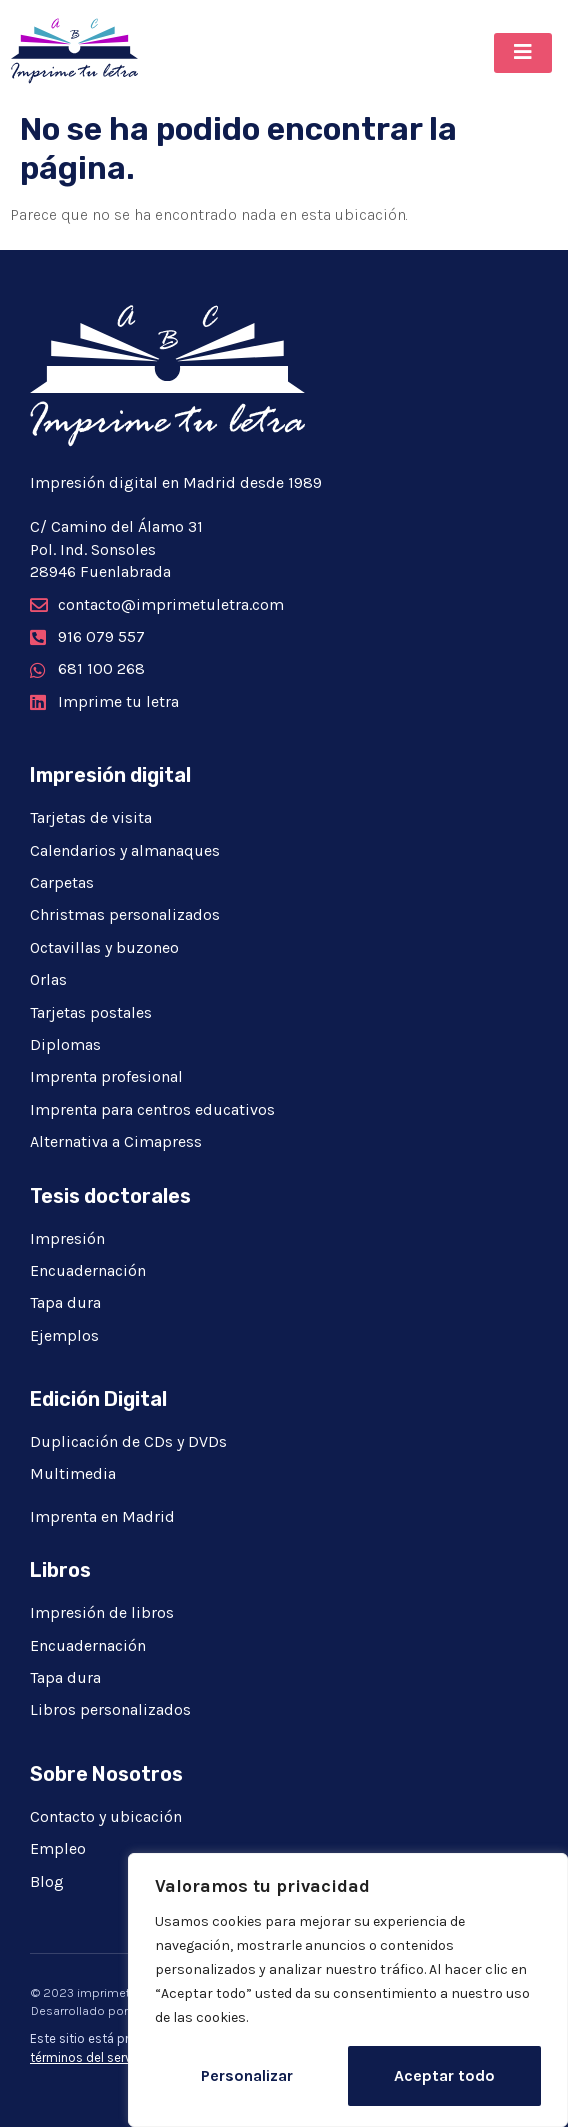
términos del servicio (91, 2057)
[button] (523, 53)
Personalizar (247, 2075)
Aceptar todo (444, 2075)
